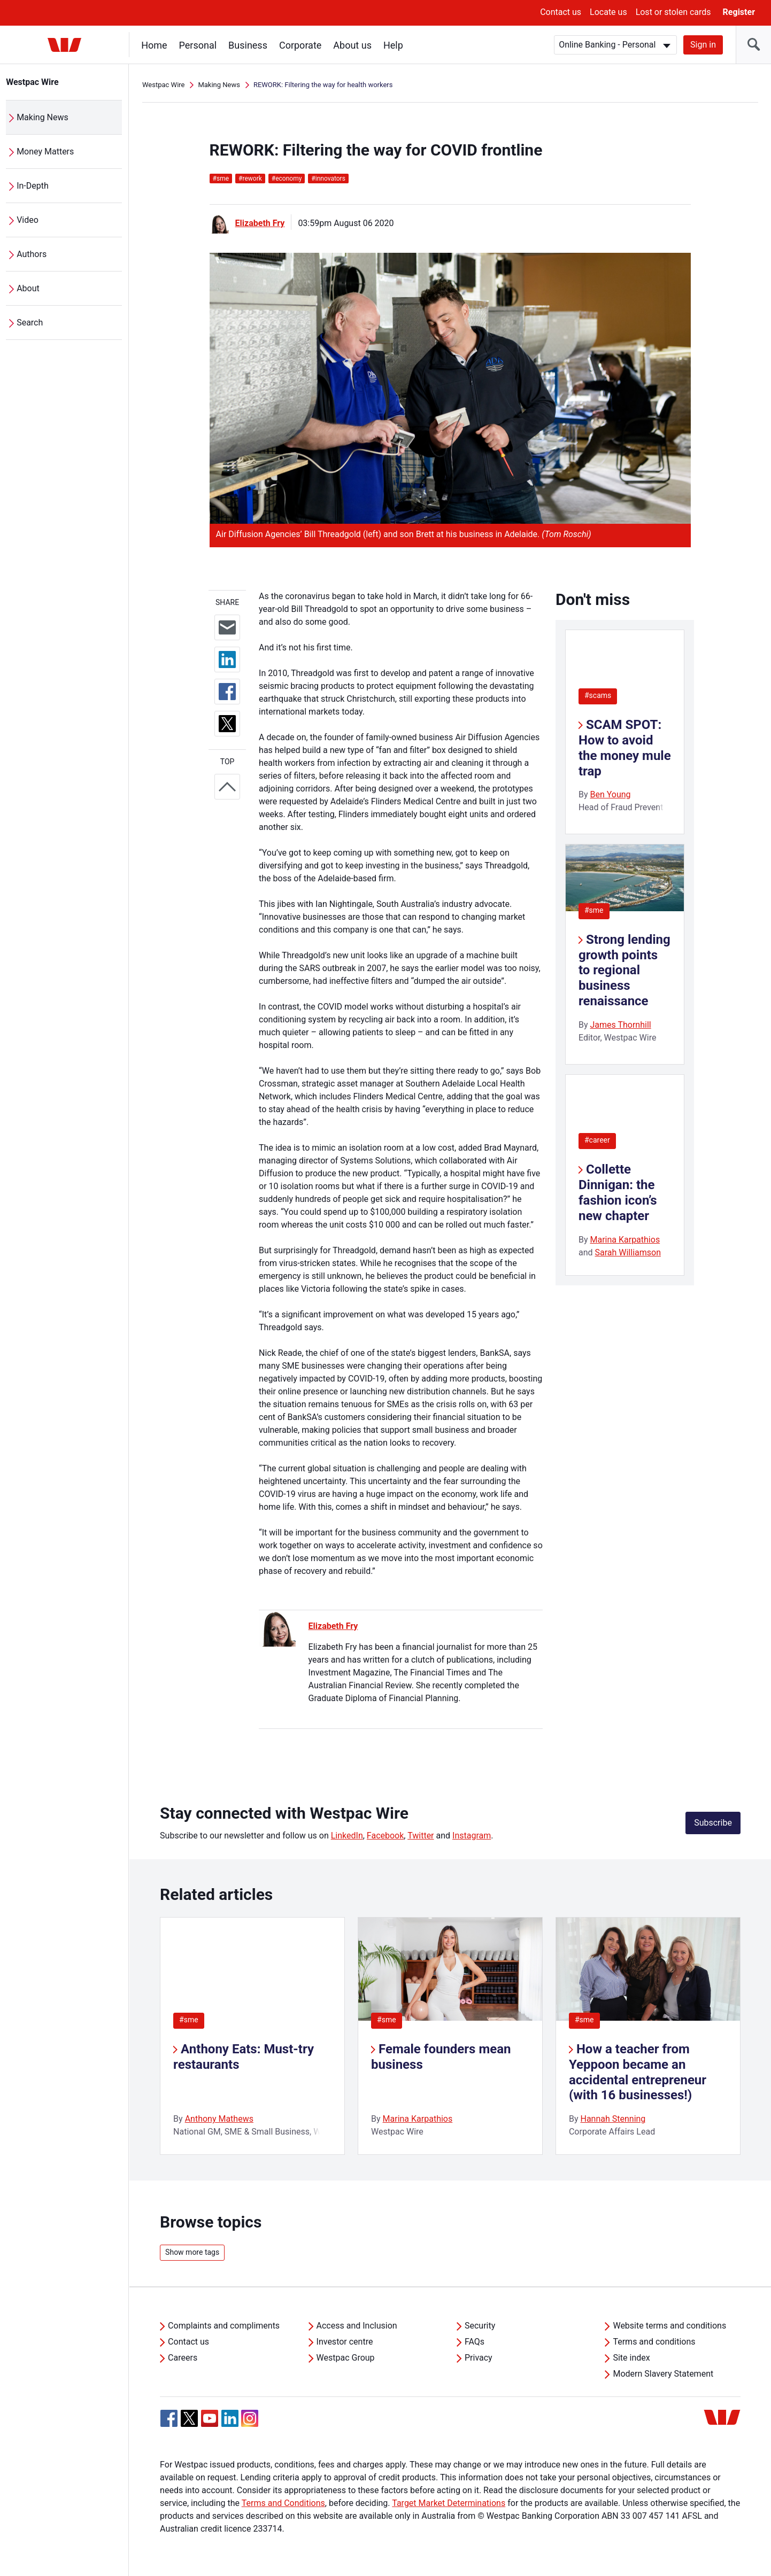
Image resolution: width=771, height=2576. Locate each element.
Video (28, 220)
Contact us (560, 12)
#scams (597, 695)
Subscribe (713, 1823)
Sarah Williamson (628, 1252)
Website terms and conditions (669, 2326)
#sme (594, 910)
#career (597, 1140)
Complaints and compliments (224, 2326)
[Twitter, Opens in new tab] (189, 2418)
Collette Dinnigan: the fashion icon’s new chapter (618, 1192)
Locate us (608, 12)
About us (353, 45)
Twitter (420, 1835)
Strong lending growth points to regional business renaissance (624, 970)
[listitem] (252, 2036)
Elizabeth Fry (260, 223)
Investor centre (345, 2342)
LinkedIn (347, 1835)
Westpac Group (346, 2358)
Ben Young (610, 794)
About (28, 288)
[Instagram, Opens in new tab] (249, 2424)
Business (248, 45)
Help (394, 45)
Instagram (471, 1835)
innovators (328, 178)
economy (287, 178)
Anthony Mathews (219, 2119)
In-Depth (33, 186)
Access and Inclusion (357, 2326)
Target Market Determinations (448, 2503)
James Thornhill (620, 1025)
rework (250, 178)
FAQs (474, 2342)
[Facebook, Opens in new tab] (169, 2418)
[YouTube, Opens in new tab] (210, 2418)
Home (154, 45)
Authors (32, 254)
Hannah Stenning (612, 2119)
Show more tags (192, 2252)
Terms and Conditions (283, 2503)
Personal (198, 45)
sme (221, 178)
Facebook (385, 1835)
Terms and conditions (654, 2342)
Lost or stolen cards (673, 12)
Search (30, 322)
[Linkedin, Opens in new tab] (230, 2418)
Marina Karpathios (625, 1240)
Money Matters (45, 151)
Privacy (478, 2358)
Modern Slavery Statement (663, 2374)
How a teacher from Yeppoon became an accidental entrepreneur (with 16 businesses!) (637, 2072)
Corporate (301, 45)
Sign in (703, 45)
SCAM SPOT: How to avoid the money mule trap (625, 747)
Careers (182, 2358)
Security (480, 2326)
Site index (631, 2358)
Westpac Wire (32, 82)
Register (739, 12)
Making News (43, 117)
